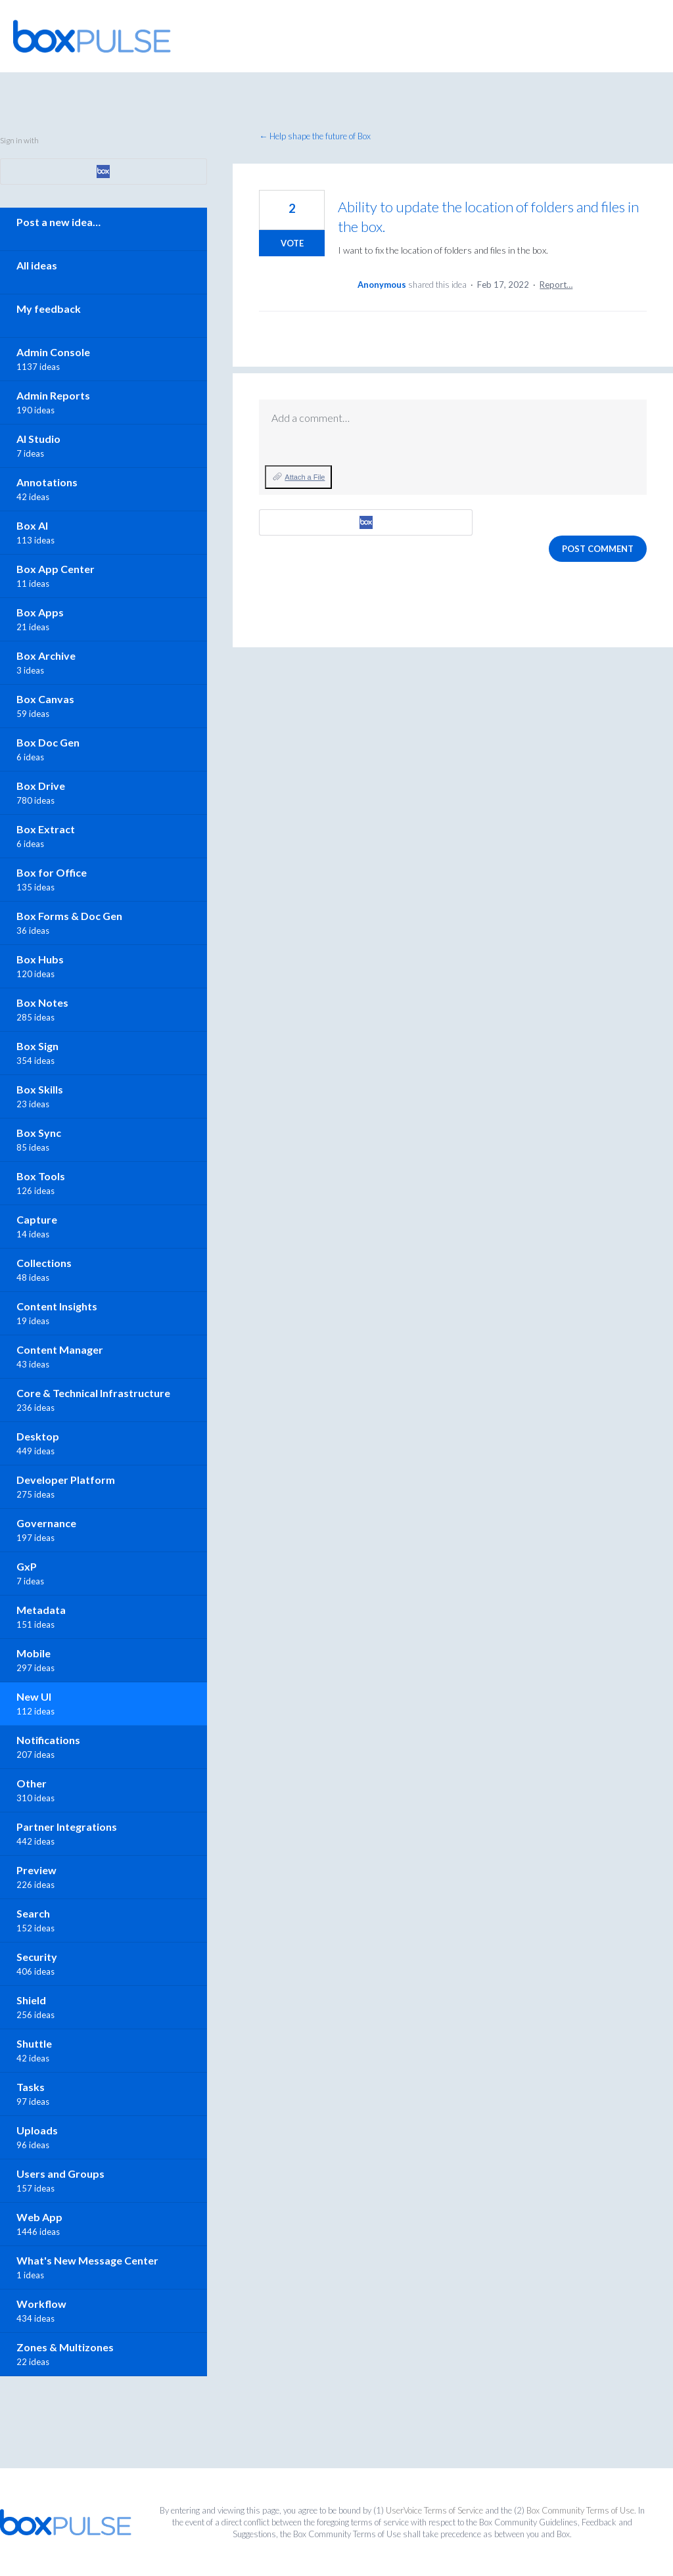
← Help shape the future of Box (315, 136)
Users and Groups (60, 2173)
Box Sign (37, 1046)
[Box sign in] (366, 522)
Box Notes (42, 1002)
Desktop (37, 1436)
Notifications (48, 1740)
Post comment (598, 548)
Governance (46, 1523)
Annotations (47, 482)
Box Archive (46, 655)
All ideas (36, 265)
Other (31, 1783)
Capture (36, 1219)
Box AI (32, 525)
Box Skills (39, 1089)
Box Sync (38, 1132)
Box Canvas (45, 699)
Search (33, 1913)
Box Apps (40, 612)
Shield (31, 2000)
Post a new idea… (58, 222)
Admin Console (53, 352)
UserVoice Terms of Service (434, 2510)
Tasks (30, 2087)
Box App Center (55, 569)
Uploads (37, 2130)
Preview (36, 1870)
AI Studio (38, 438)
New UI (33, 1696)
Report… (556, 284)
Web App (39, 2217)
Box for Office (51, 872)
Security (36, 1956)
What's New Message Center (87, 2260)
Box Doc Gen (48, 742)
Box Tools (40, 1176)
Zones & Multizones (65, 2347)
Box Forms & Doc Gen (69, 915)
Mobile (33, 1653)
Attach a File (305, 477)
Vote (292, 243)
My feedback (48, 308)
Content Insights (56, 1306)
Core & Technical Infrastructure (93, 1393)
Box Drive (40, 785)
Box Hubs (40, 959)
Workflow (41, 2303)
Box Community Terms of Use (580, 2510)
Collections (44, 1262)
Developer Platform (65, 1479)
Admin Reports (53, 395)
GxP (26, 1566)
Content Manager (59, 1349)
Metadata (41, 1609)
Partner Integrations (66, 1826)
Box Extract (45, 829)
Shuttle (34, 2043)
